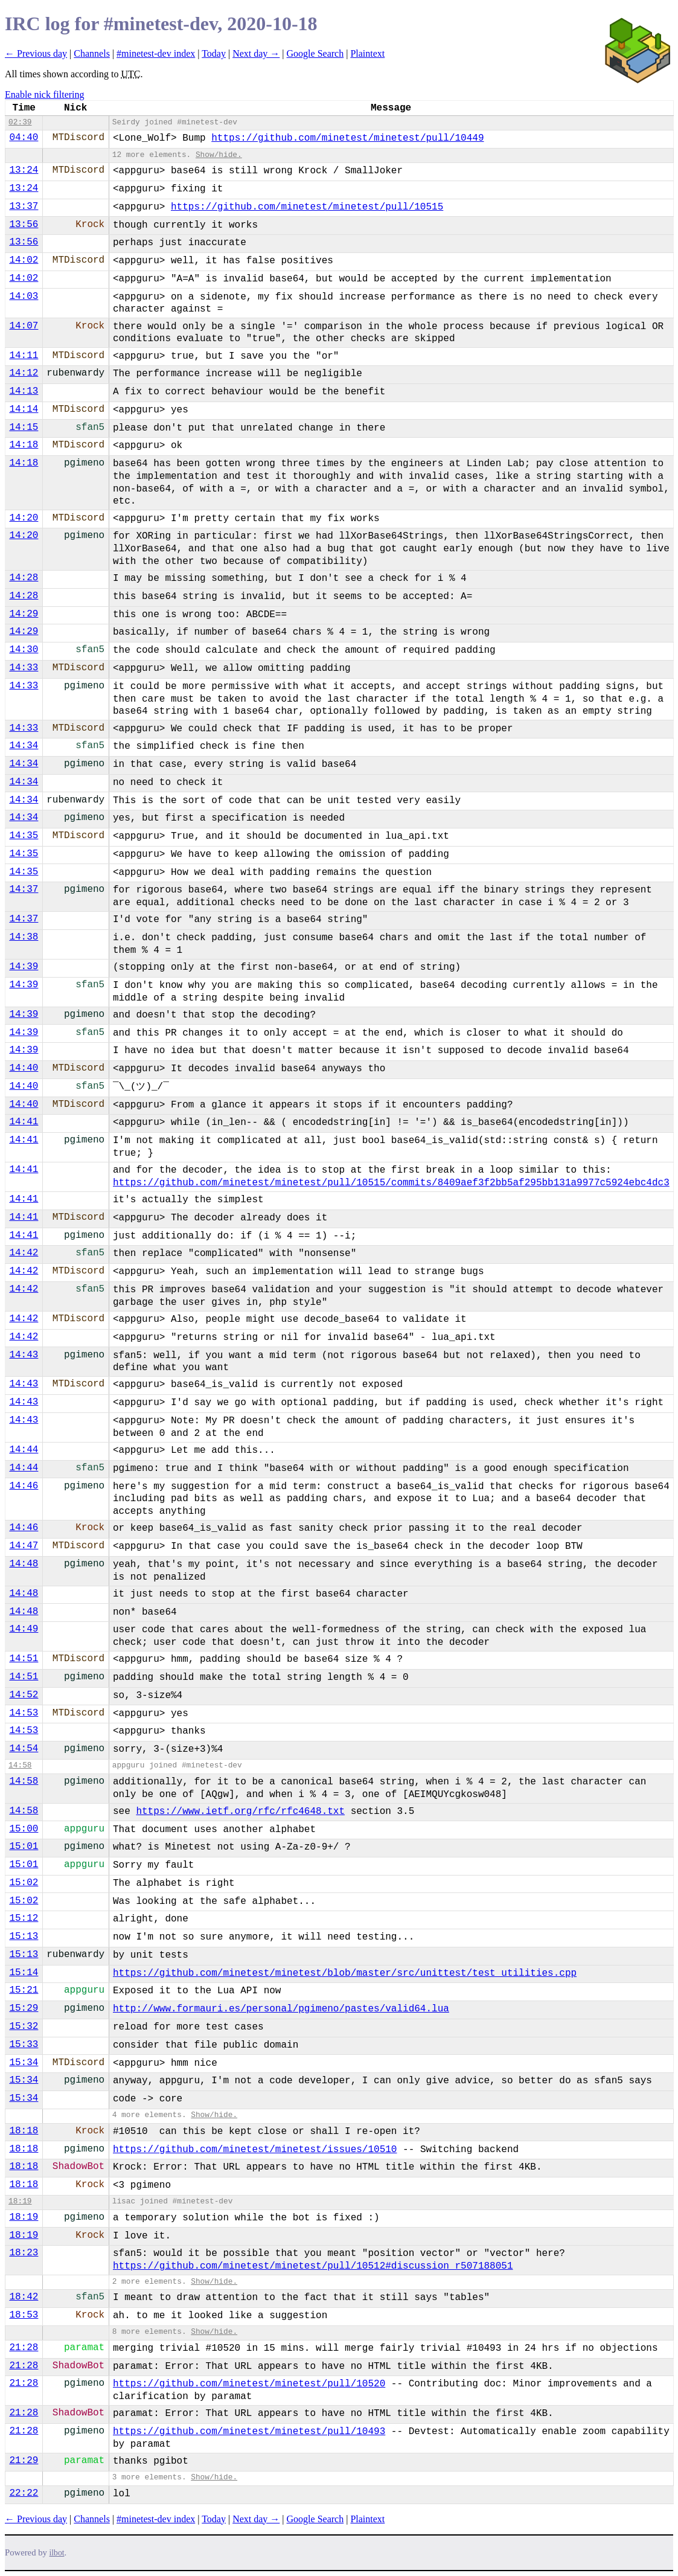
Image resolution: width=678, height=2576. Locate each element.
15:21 (23, 1990)
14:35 (23, 835)
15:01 (23, 1846)
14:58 (19, 1765)
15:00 (23, 1829)
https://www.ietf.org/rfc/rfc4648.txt (240, 1811)
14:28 (23, 577)
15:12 (23, 1918)
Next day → (256, 53)
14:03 (23, 296)
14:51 (23, 1658)
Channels (92, 53)
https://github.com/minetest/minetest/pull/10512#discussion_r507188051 (313, 2266)
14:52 (23, 1695)
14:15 (23, 427)
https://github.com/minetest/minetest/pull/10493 (249, 2431)
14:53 (23, 1713)
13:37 (23, 206)
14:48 (23, 1564)
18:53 (23, 2315)
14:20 (23, 518)
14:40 (23, 1068)
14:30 (23, 649)
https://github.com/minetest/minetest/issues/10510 (255, 2149)
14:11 (23, 355)
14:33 (23, 667)
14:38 (23, 937)
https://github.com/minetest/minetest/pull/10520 (249, 2384)
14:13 (23, 391)
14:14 (23, 409)
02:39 (19, 122)
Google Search (315, 53)
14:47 (23, 1545)
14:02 (23, 260)
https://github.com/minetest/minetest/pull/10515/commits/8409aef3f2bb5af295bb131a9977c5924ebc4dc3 (391, 1182)
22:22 (23, 2493)
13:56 (23, 224)
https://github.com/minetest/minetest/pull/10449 (347, 138)
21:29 (23, 2460)
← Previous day (36, 53)
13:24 (23, 170)
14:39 (23, 966)
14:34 (23, 745)
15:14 (23, 1972)
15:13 (23, 1936)
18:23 (23, 2253)
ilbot (57, 2552)
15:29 (23, 2008)
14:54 (23, 1748)
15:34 (23, 2062)
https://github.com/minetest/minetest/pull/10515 (307, 207)
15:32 (23, 2026)
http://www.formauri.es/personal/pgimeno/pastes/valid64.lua (281, 2009)
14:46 (23, 1486)
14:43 (23, 1355)
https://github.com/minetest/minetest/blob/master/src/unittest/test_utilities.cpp (345, 1973)
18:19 (19, 2201)
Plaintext (367, 53)
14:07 (23, 326)
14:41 (23, 1122)
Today (214, 53)
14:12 (23, 373)
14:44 (23, 1449)
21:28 (23, 2347)
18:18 (23, 2131)
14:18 (23, 445)
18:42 (23, 2297)
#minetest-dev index (156, 53)
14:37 (23, 889)
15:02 (23, 1882)
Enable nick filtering (45, 94)
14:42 (23, 1253)
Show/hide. (219, 154)
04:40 (23, 137)
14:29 (23, 614)
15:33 (23, 2044)
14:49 (23, 1629)
